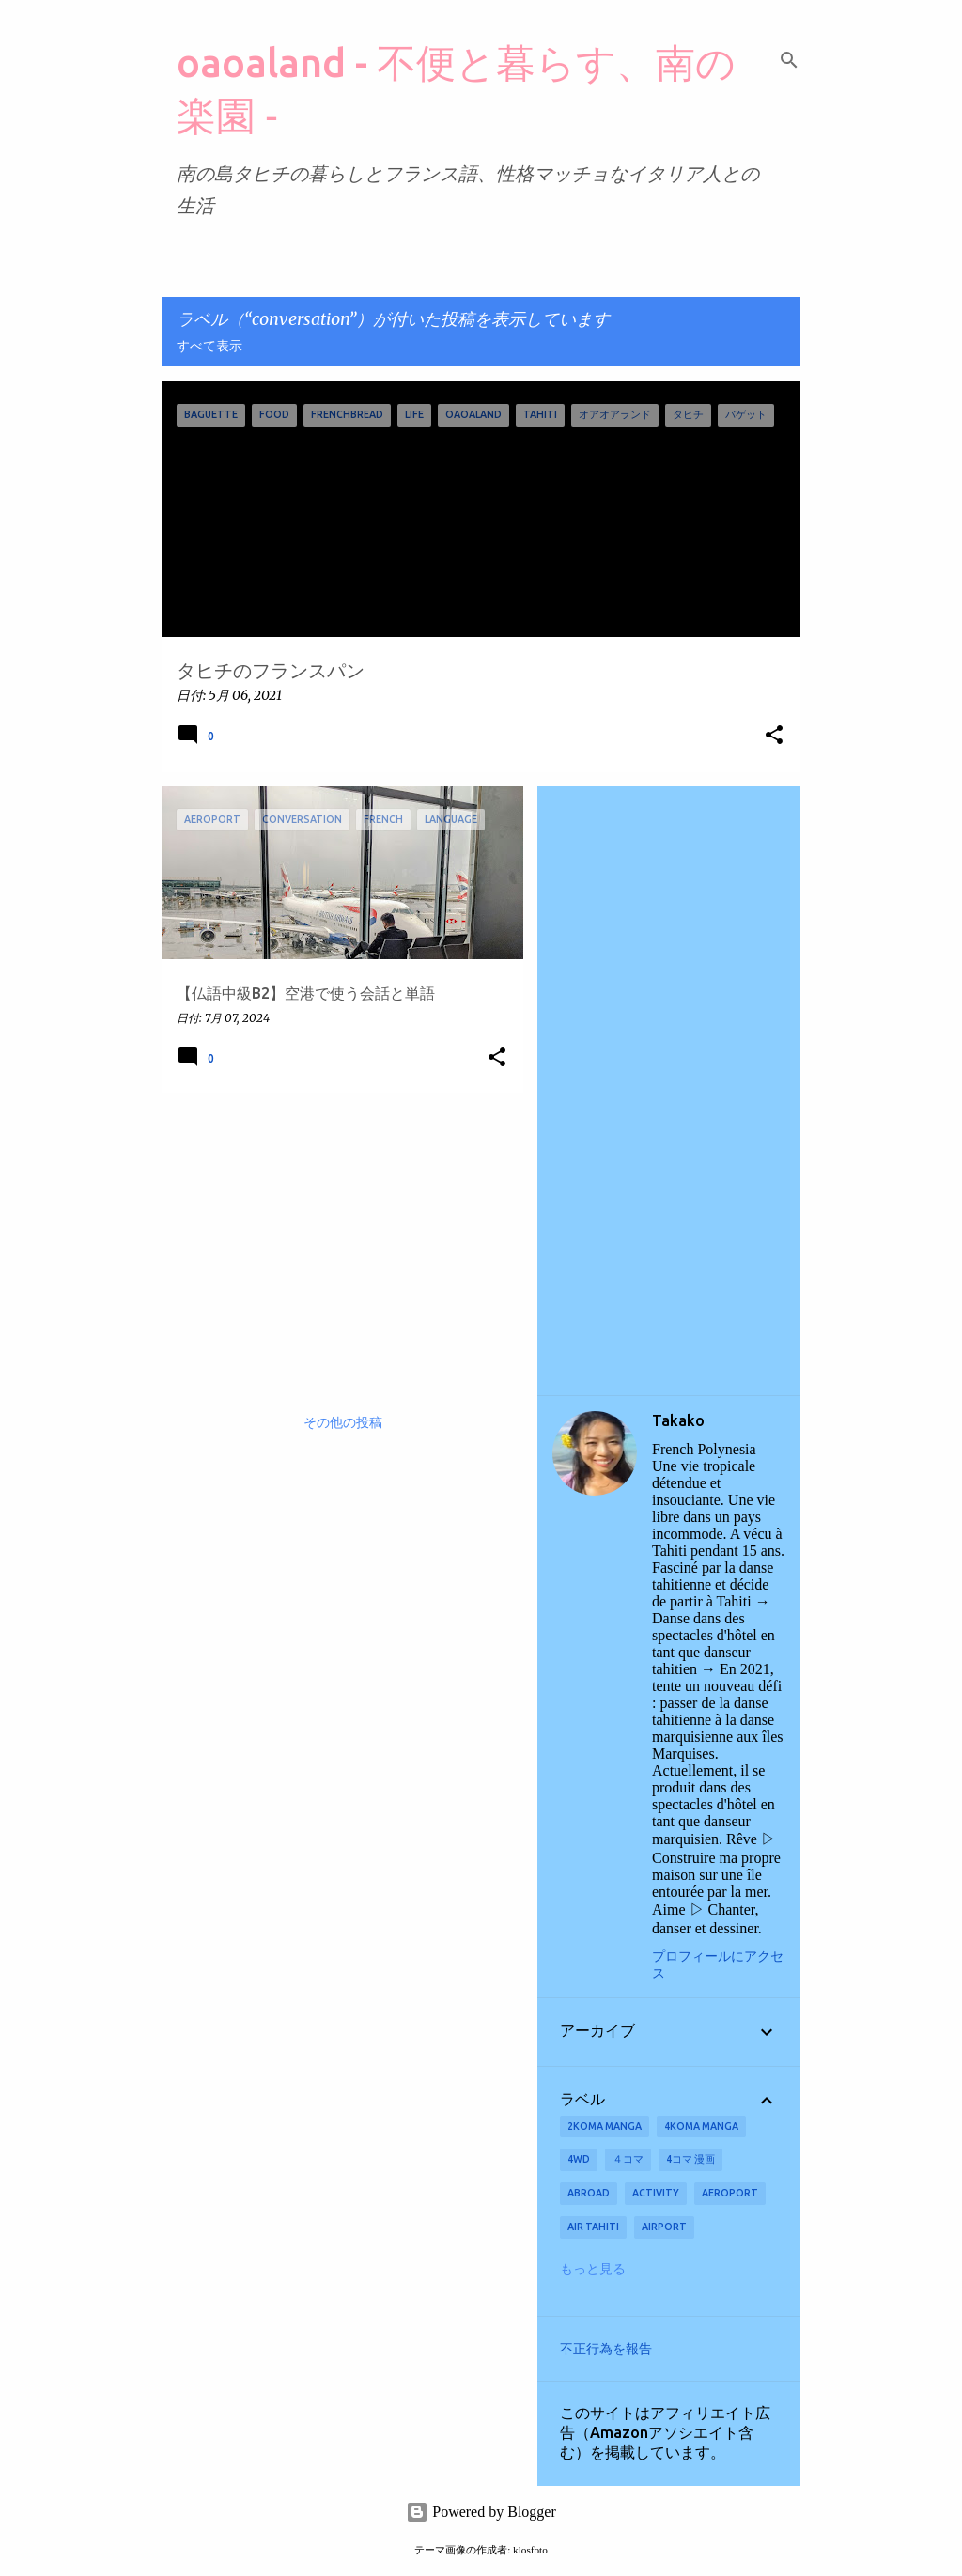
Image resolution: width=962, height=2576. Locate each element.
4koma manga (701, 2126)
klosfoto (530, 2549)
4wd (578, 2159)
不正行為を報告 (606, 2348)
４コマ (628, 2159)
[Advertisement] (335, 1238)
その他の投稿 (342, 1423)
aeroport (730, 2192)
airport (664, 2226)
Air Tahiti (593, 2226)
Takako (678, 1420)
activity (655, 2192)
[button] (774, 736)
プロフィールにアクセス (718, 1964)
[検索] (789, 60)
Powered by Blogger (481, 2512)
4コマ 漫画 (690, 2159)
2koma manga (604, 2126)
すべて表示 (209, 346)
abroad (588, 2192)
